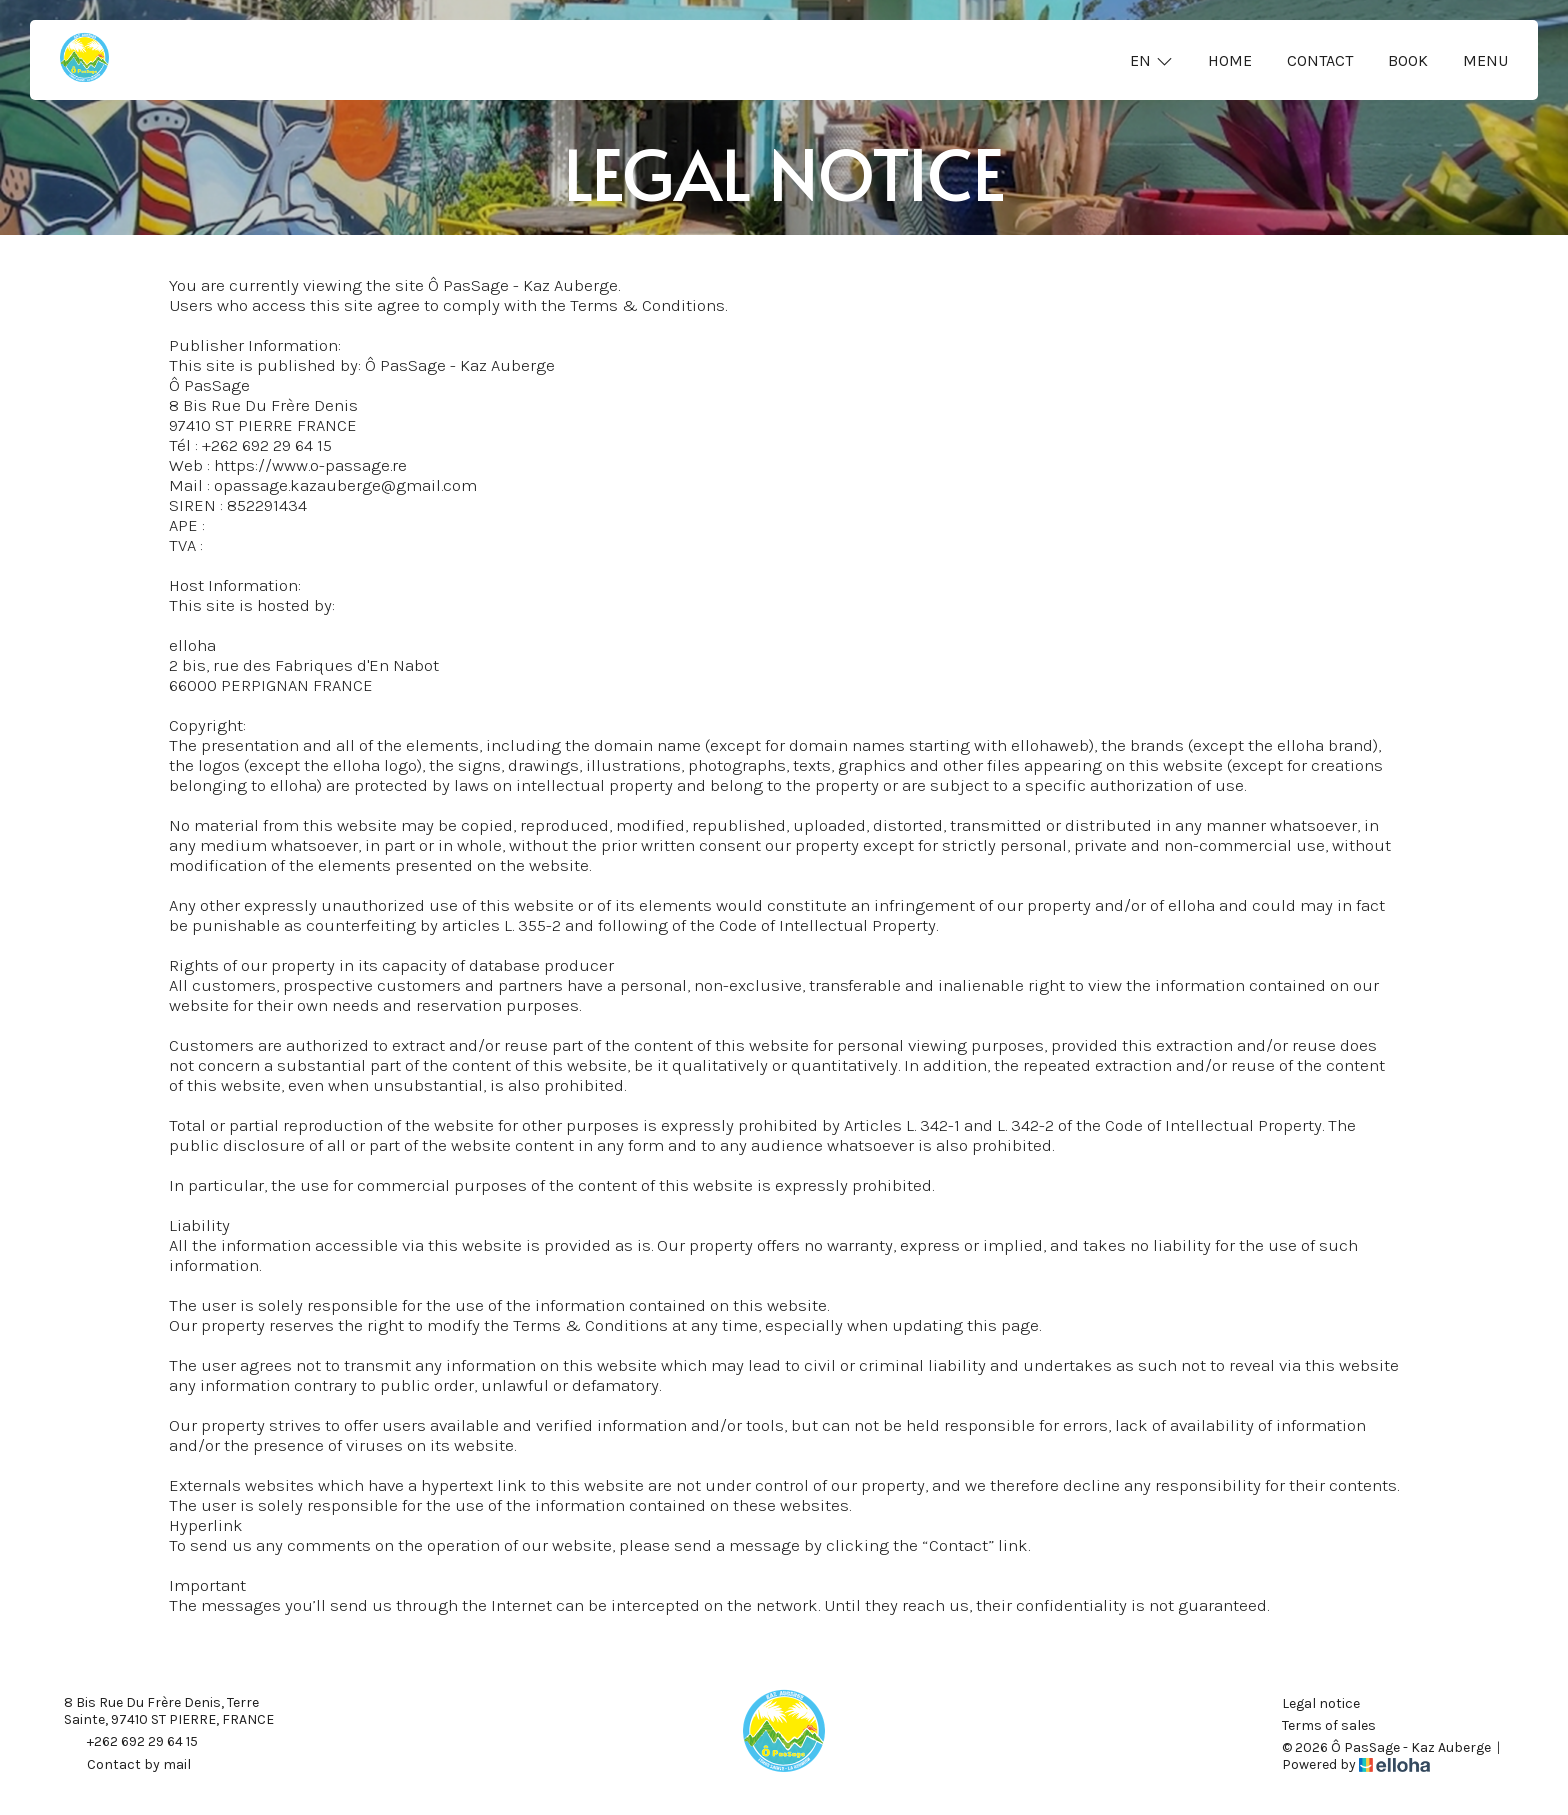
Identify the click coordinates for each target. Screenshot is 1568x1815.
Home (1230, 60)
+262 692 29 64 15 (131, 1743)
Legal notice (1321, 1704)
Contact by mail (127, 1766)
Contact (1320, 60)
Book (1408, 60)
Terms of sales (1329, 1726)
